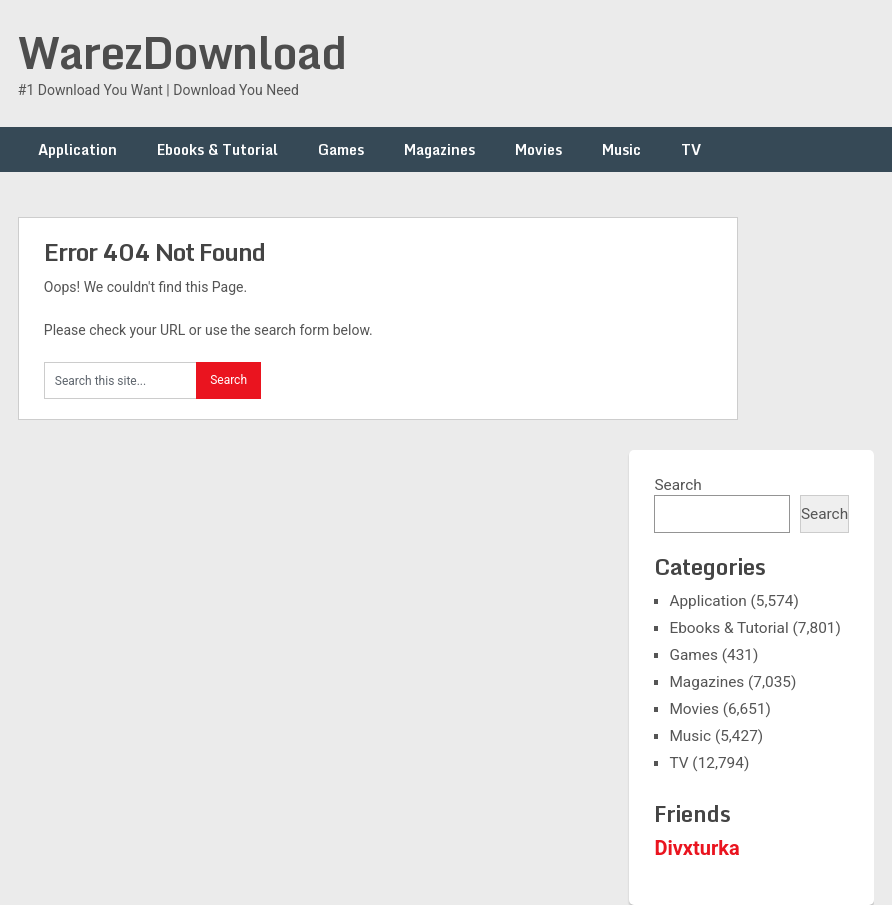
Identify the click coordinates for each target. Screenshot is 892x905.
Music (621, 149)
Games (341, 149)
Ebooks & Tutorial (217, 149)
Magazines (439, 149)
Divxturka (696, 848)
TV (691, 149)
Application (77, 149)
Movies (538, 149)
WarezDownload (182, 52)
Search (677, 485)
